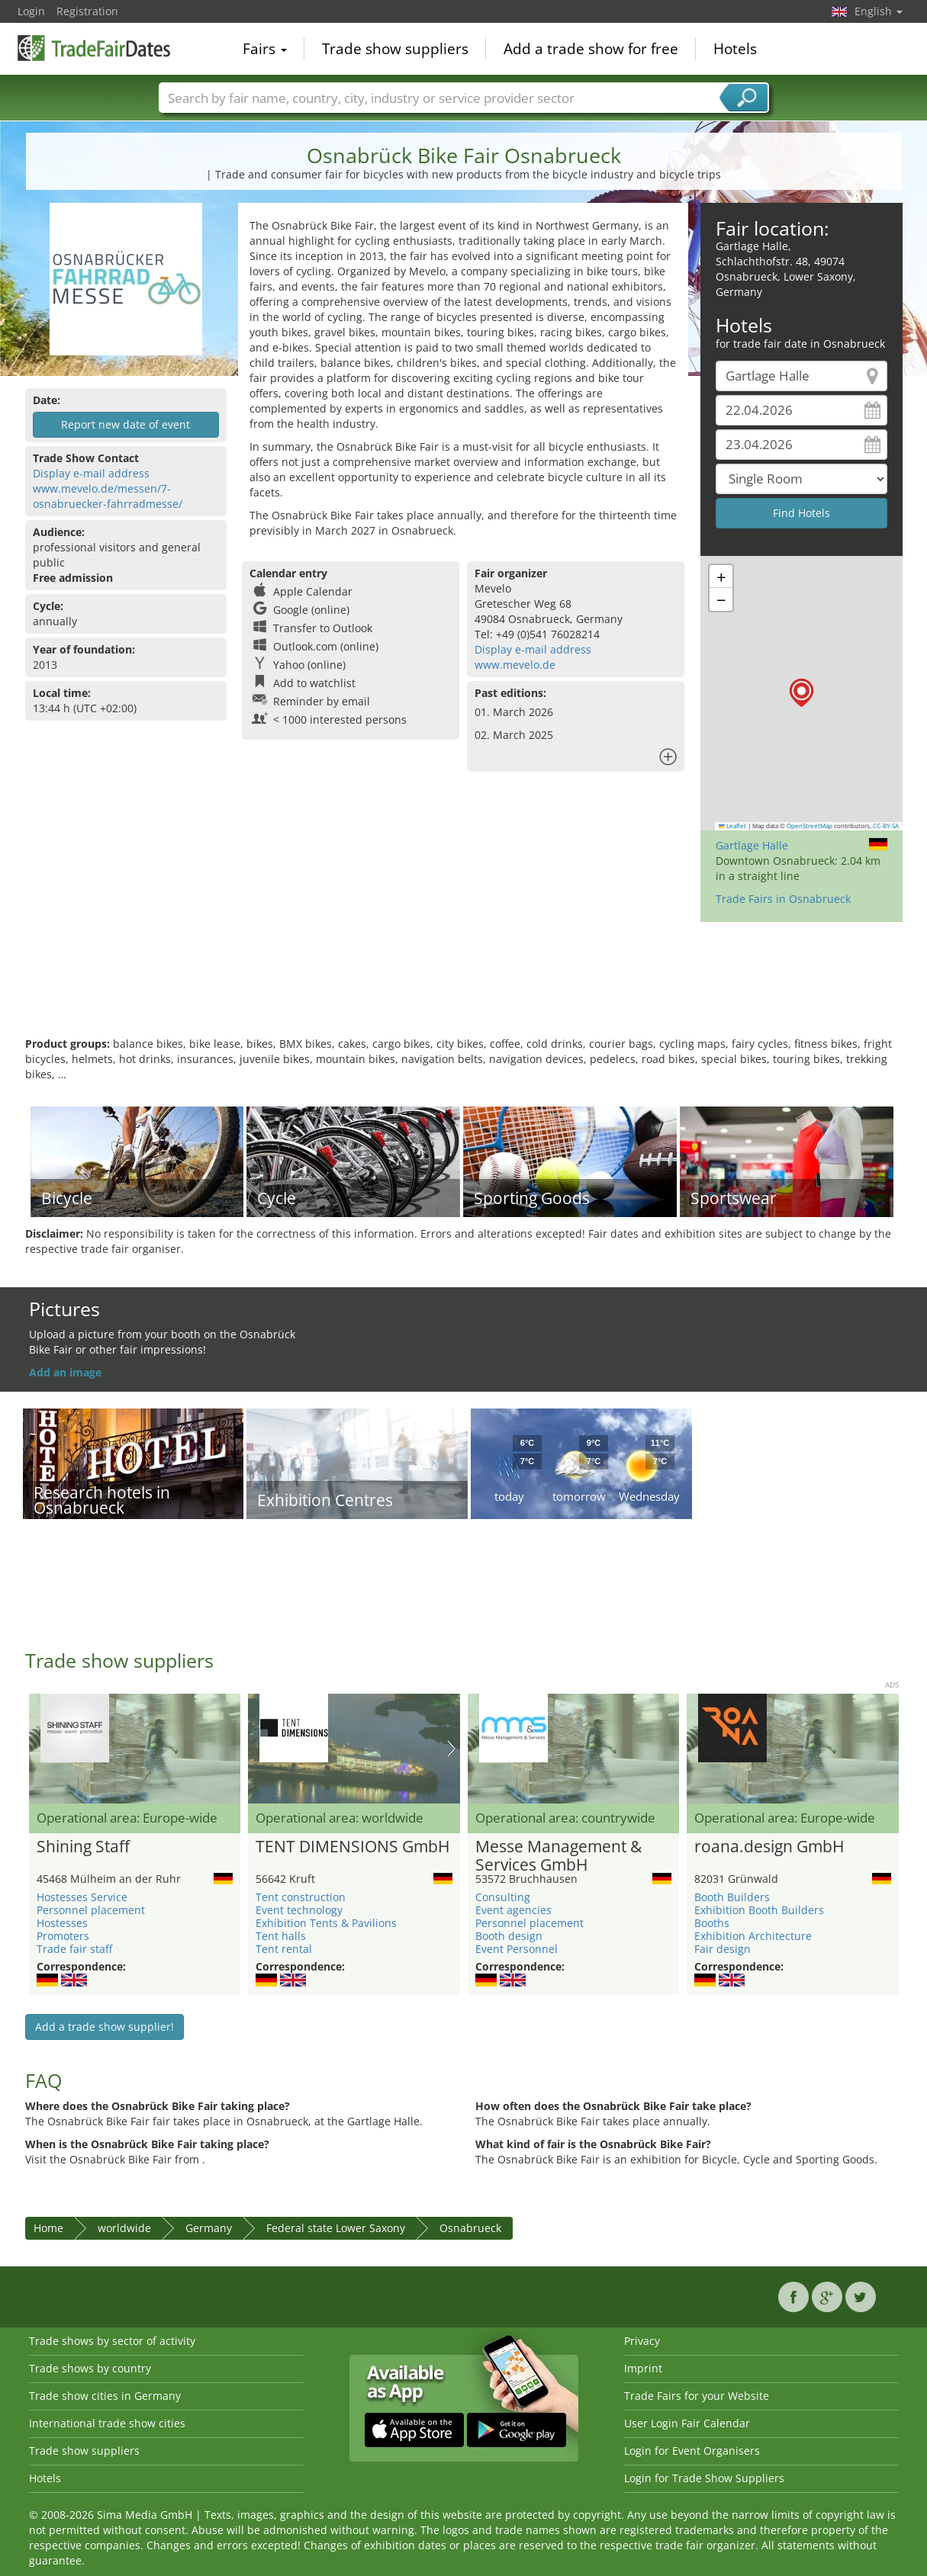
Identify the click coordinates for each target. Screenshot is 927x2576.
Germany (208, 2228)
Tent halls (281, 1936)
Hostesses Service (82, 1897)
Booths (711, 1923)
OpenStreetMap (809, 826)
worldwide (124, 2228)
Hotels (735, 49)
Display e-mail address (91, 473)
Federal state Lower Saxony (335, 2228)
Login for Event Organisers (692, 2450)
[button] (801, 692)
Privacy (642, 2340)
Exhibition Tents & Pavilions (326, 1923)
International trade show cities (107, 2423)
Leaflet (732, 826)
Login (31, 11)
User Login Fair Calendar (687, 2423)
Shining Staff (83, 1847)
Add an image (65, 1372)
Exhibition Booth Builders (759, 1910)
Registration (87, 11)
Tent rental (284, 1949)
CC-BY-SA (886, 826)
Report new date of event (125, 424)
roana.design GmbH (769, 1847)
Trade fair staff (74, 1949)
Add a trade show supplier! (104, 2026)
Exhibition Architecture (753, 1936)
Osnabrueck (470, 2228)
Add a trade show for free (591, 49)
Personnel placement (91, 1910)
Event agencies (513, 1910)
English (879, 11)
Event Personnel (516, 1949)
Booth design (508, 1936)
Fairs (265, 49)
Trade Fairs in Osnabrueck (783, 898)
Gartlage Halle (752, 845)
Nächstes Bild (451, 1748)
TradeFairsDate (94, 47)
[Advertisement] (464, 986)
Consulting (502, 1897)
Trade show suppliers (395, 49)
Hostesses (62, 1923)
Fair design (722, 1949)
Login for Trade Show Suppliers (704, 2478)
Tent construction (301, 1897)
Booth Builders (732, 1897)
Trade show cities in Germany (105, 2395)
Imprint (643, 2368)
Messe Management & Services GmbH (558, 1856)
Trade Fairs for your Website (696, 2395)
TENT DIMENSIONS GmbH (352, 1847)
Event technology (299, 1910)
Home (48, 2228)
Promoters (63, 1936)
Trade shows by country (90, 2368)
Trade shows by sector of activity (112, 2340)
